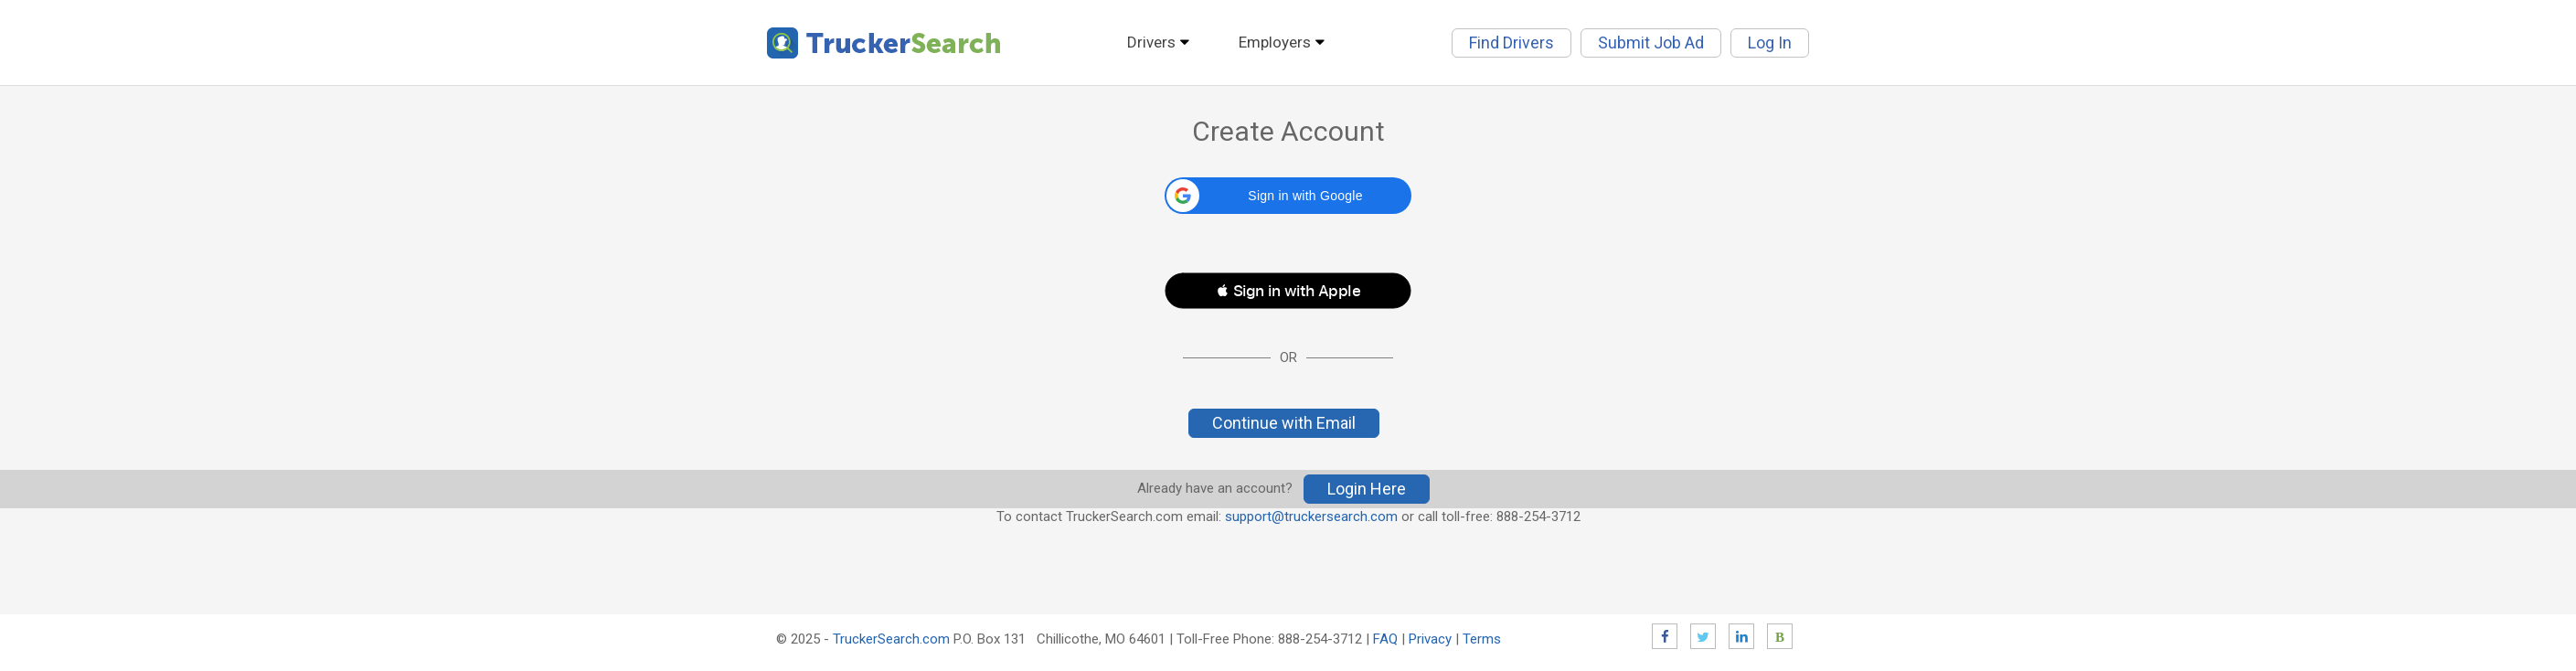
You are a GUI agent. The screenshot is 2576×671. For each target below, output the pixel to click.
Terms (1482, 639)
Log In (1770, 42)
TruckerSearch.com (891, 639)
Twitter (1703, 636)
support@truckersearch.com (1311, 516)
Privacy (1430, 639)
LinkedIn (1741, 636)
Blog (1780, 636)
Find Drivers (1511, 42)
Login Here (1366, 488)
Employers (1275, 42)
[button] (1288, 195)
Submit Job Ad (1651, 42)
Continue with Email (1284, 422)
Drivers (1151, 42)
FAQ (1385, 639)
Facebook (1664, 636)
